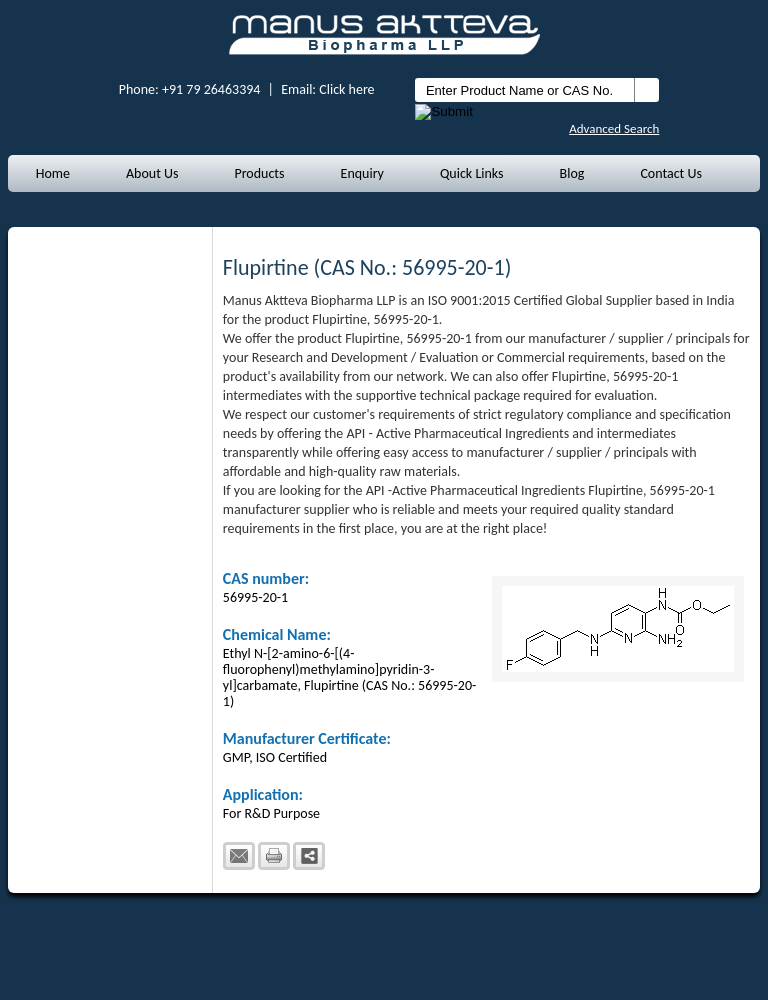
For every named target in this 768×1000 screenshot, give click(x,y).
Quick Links (472, 173)
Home (53, 173)
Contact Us (671, 173)
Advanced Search (614, 128)
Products (259, 173)
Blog (572, 173)
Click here (346, 89)
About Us (152, 173)
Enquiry (362, 173)
